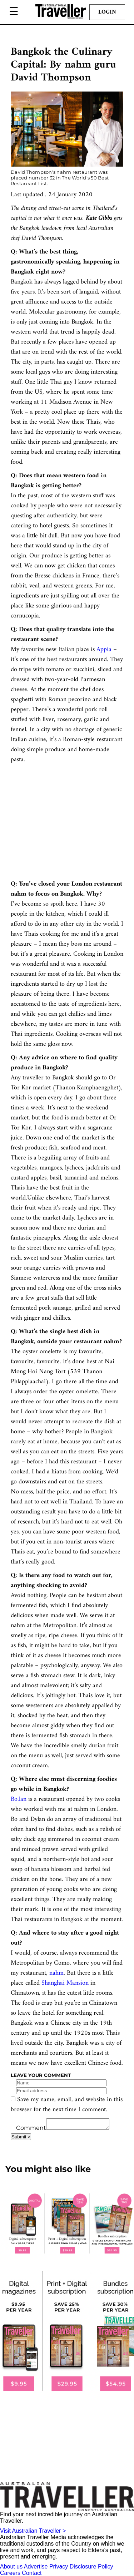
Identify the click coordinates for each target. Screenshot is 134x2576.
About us (11, 2569)
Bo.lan (18, 1799)
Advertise (36, 2569)
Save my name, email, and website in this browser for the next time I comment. (67, 2104)
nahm (56, 1973)
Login (107, 12)
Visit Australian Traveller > (33, 2533)
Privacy (58, 2569)
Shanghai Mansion (65, 1983)
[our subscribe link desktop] (67, 2226)
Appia (103, 649)
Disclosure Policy (91, 2569)
